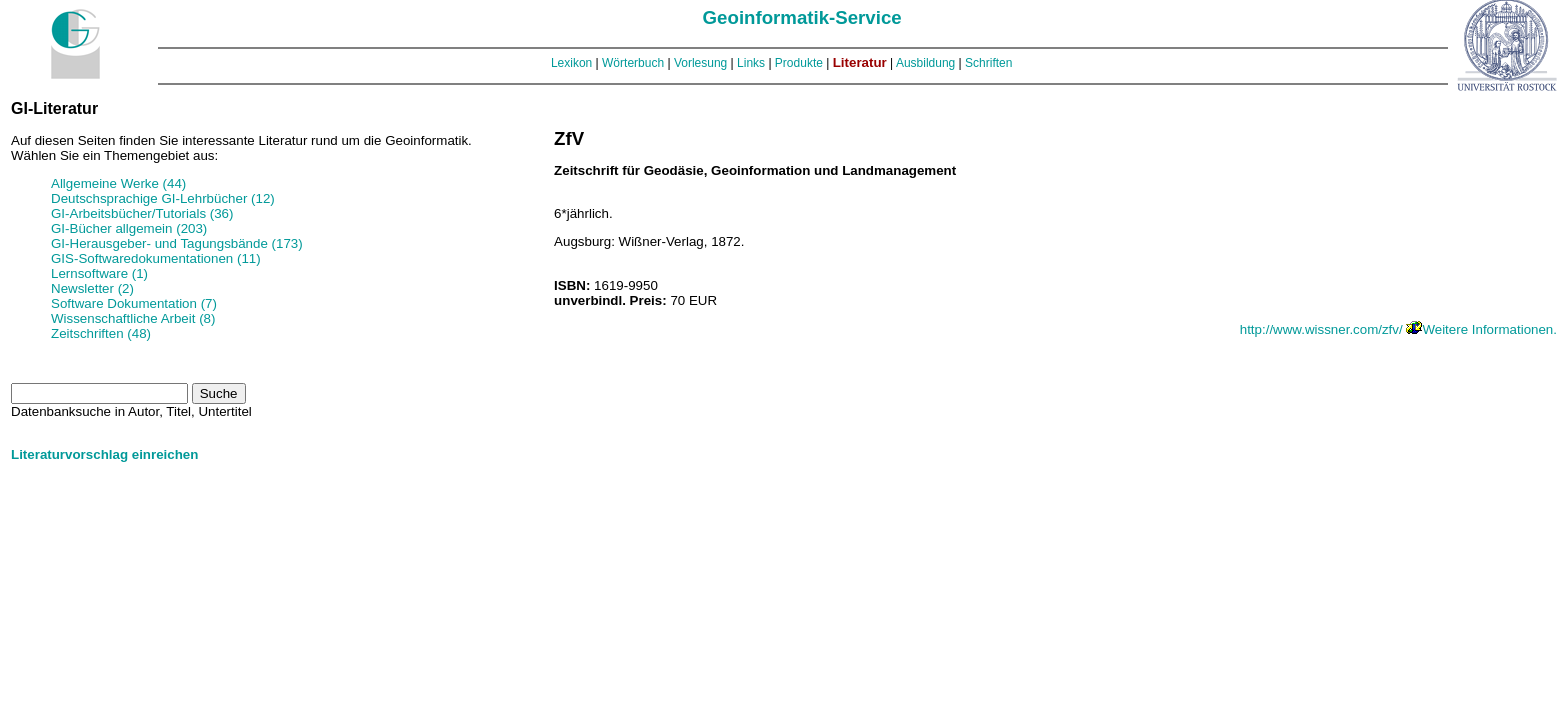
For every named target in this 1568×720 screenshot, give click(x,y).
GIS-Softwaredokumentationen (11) (156, 258)
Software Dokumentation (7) (134, 303)
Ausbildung (925, 63)
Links (751, 63)
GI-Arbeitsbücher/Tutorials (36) (142, 213)
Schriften (988, 63)
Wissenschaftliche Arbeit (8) (133, 318)
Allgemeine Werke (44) (118, 183)
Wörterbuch (633, 63)
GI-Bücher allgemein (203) (129, 228)
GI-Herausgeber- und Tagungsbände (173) (177, 243)
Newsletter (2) (92, 288)
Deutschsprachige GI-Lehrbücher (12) (163, 198)
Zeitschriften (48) (101, 333)
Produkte (799, 63)
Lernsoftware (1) (99, 273)
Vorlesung (700, 63)
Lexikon (571, 63)
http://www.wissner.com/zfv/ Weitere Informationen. (1398, 329)
